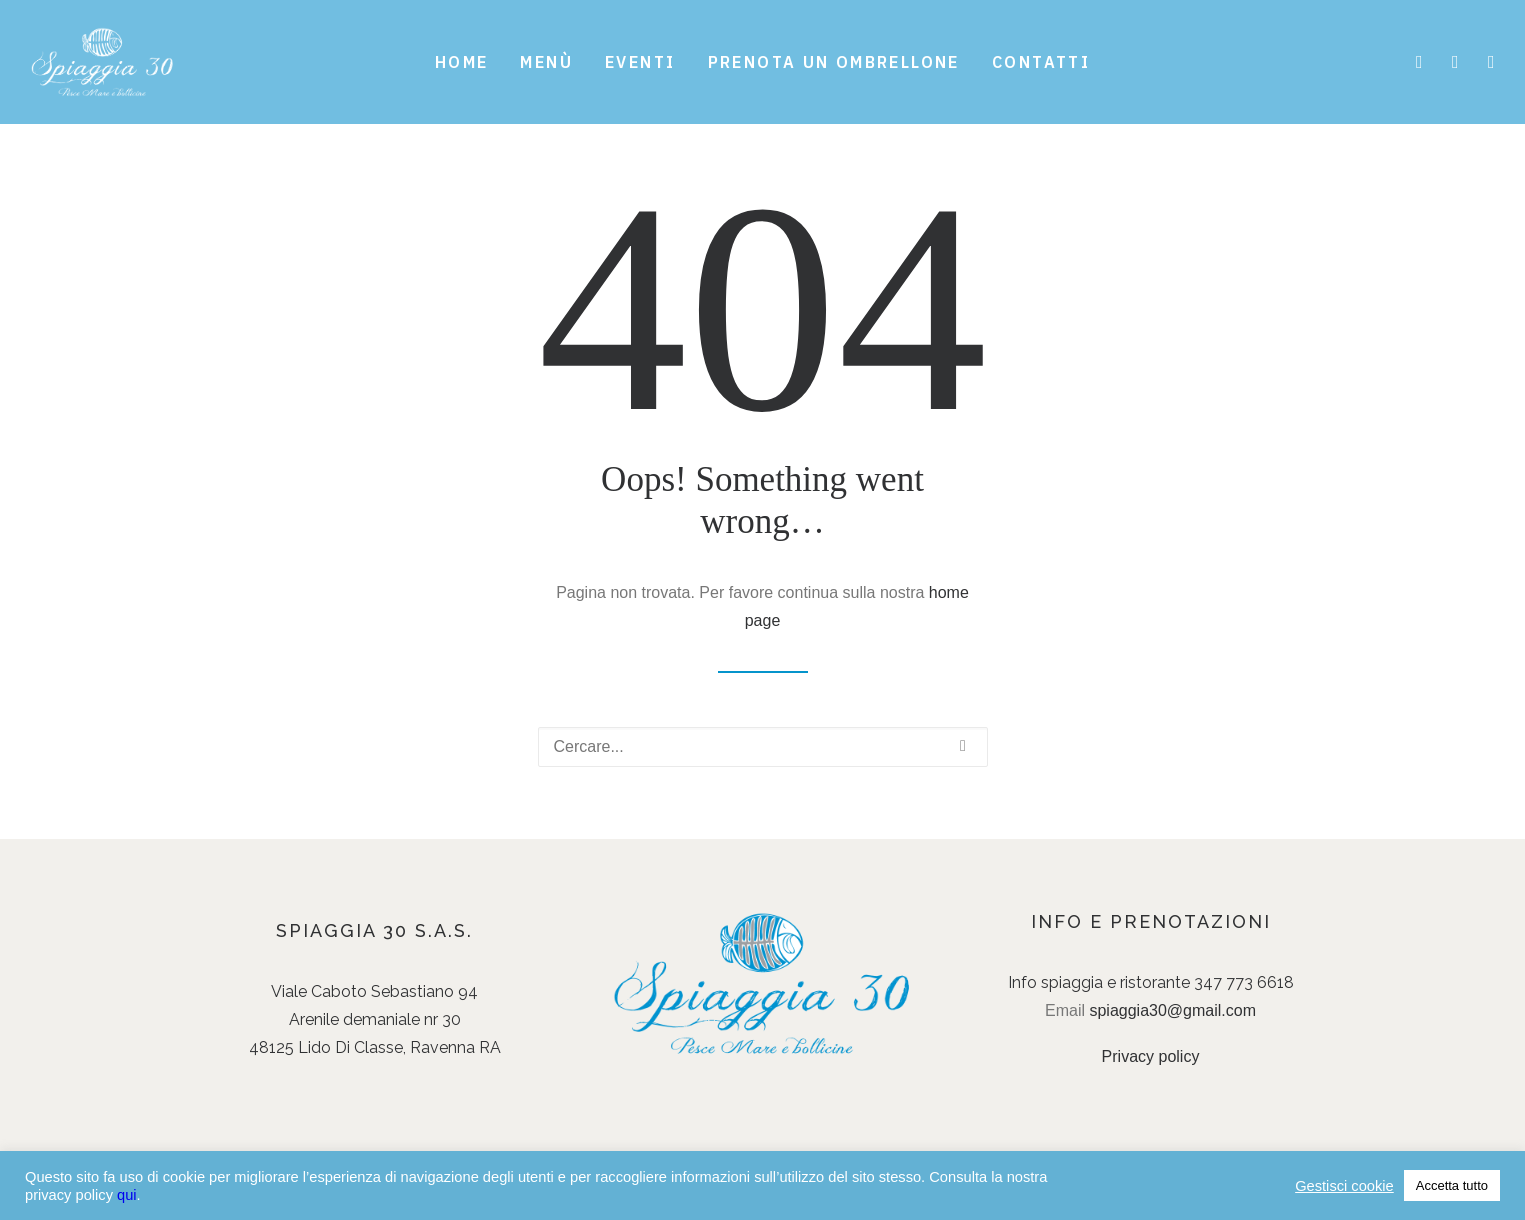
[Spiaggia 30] (103, 62)
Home (462, 62)
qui (127, 1195)
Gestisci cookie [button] (1344, 1186)
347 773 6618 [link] (1244, 982)
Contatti (1041, 62)
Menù (546, 62)
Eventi (640, 62)
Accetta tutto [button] (1452, 1185)
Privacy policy (1151, 1056)
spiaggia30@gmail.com (1172, 1010)
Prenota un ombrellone (834, 62)
